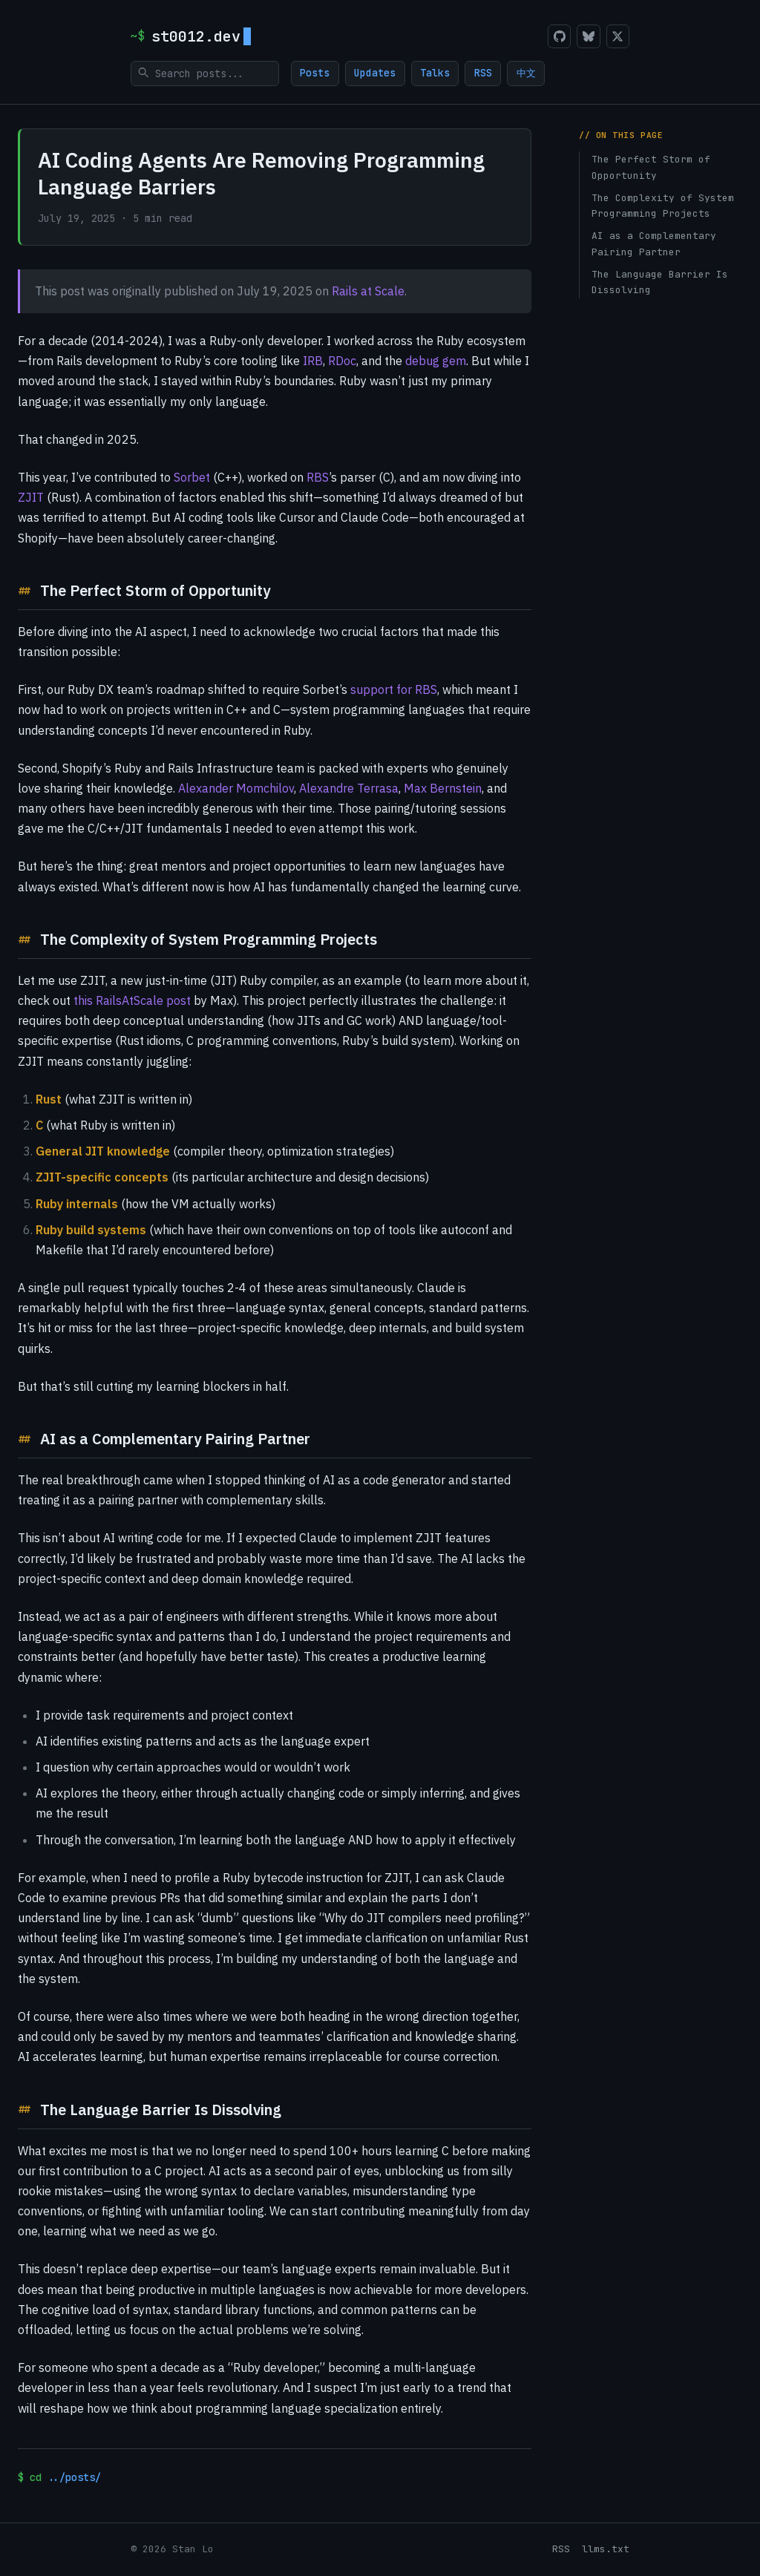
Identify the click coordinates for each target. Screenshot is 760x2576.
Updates (376, 72)
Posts (315, 72)
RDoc (342, 360)
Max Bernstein (443, 788)
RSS (486, 72)
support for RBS (393, 689)
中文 (530, 72)
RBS (318, 477)
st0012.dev (201, 36)
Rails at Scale (368, 291)
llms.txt (605, 2549)
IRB (313, 360)
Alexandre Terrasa (349, 788)
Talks (437, 72)
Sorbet (192, 477)
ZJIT (31, 497)
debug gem (435, 360)
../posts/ (74, 2477)
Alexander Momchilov (236, 788)
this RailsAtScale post (132, 1000)
